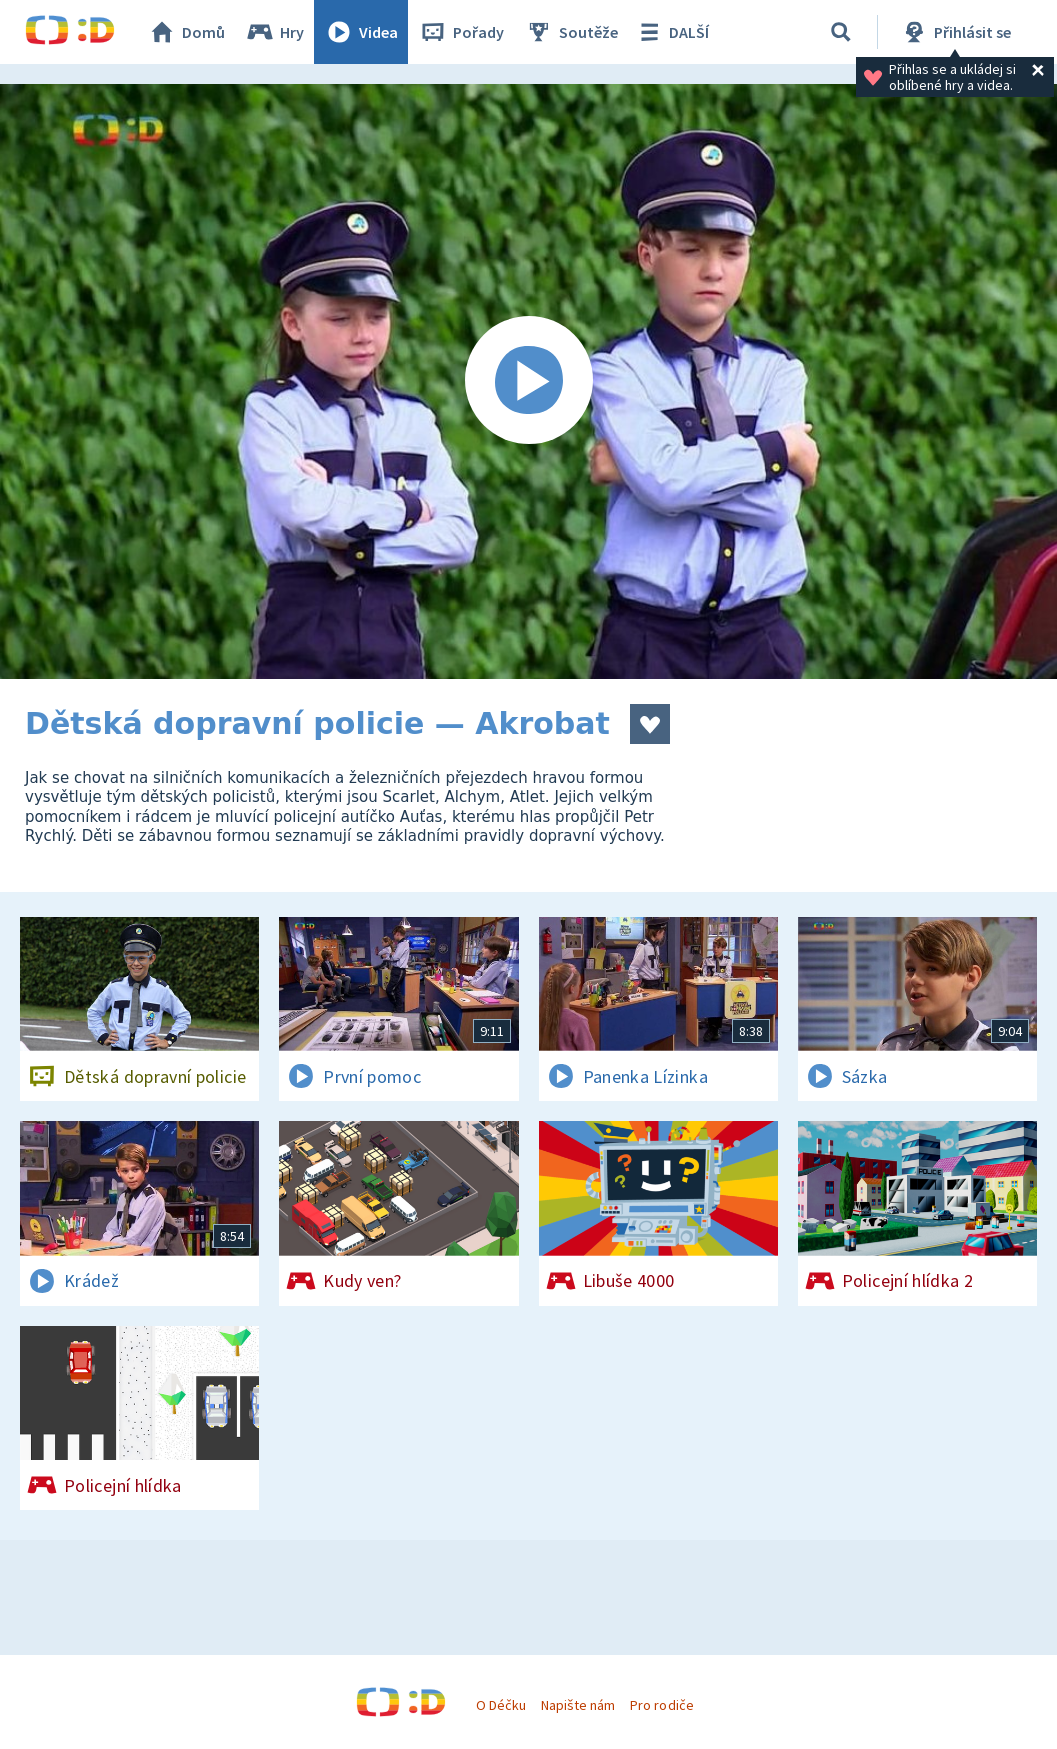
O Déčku (501, 1705)
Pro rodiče (661, 1705)
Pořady (461, 32)
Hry (274, 32)
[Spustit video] (528, 381)
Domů (186, 32)
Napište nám (578, 1705)
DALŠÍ (671, 32)
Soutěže (571, 32)
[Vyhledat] (841, 32)
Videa (361, 32)
